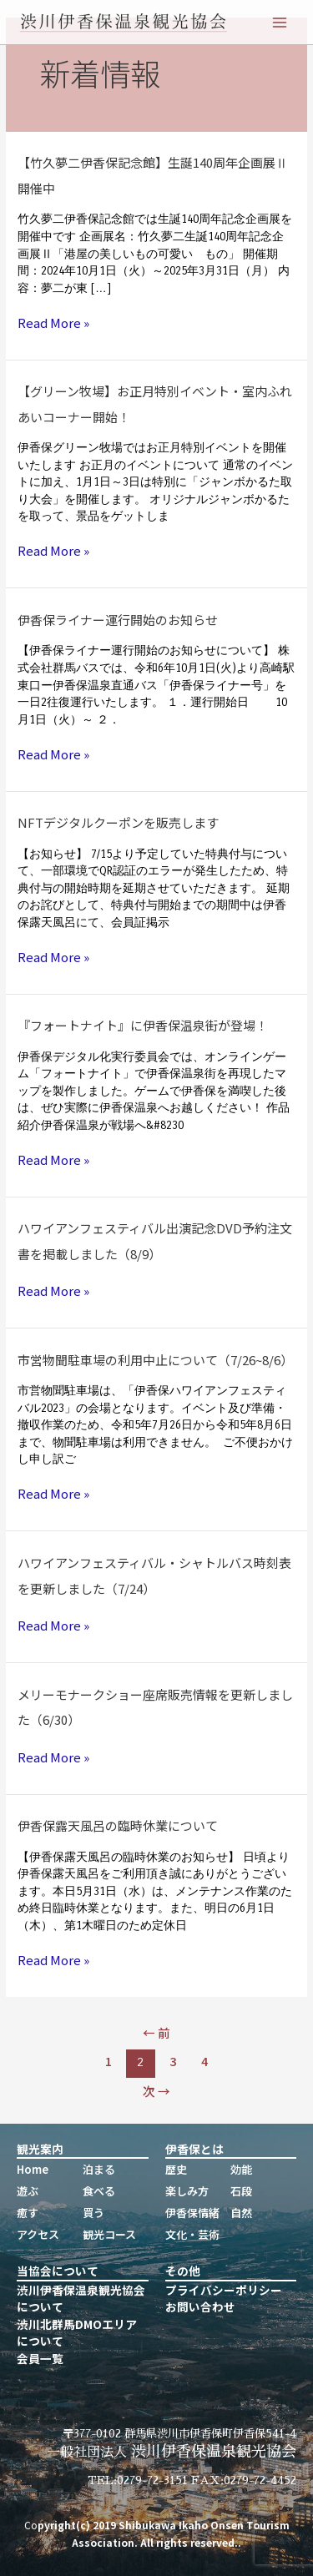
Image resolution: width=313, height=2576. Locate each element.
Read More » (53, 323)
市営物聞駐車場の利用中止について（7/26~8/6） (155, 1360)
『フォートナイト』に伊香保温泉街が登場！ (143, 1025)
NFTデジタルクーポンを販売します (118, 822)
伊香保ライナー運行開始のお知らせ (118, 619)
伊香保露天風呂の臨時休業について (118, 1825)
